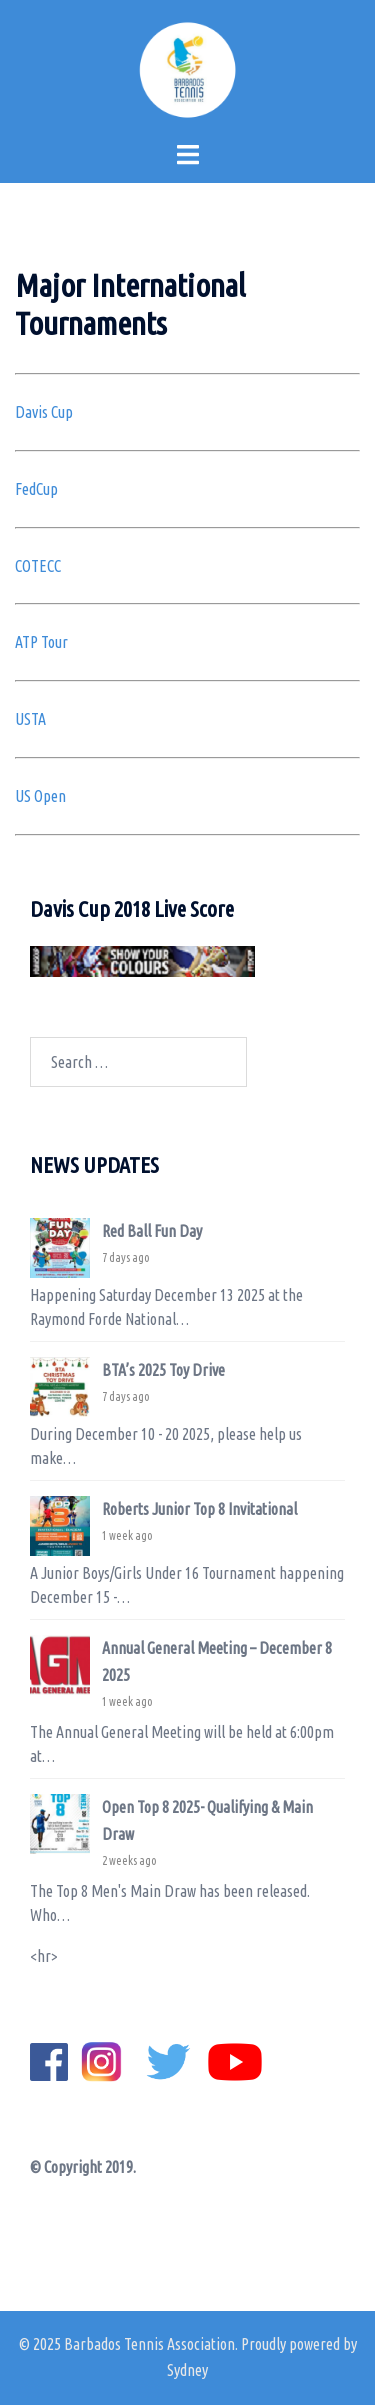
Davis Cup (44, 412)
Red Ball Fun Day (152, 1231)
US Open (40, 796)
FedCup (36, 489)
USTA (30, 719)
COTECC (38, 566)
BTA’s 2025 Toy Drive (163, 1370)
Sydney (187, 2370)
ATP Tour (41, 642)
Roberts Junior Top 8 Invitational (199, 1509)
